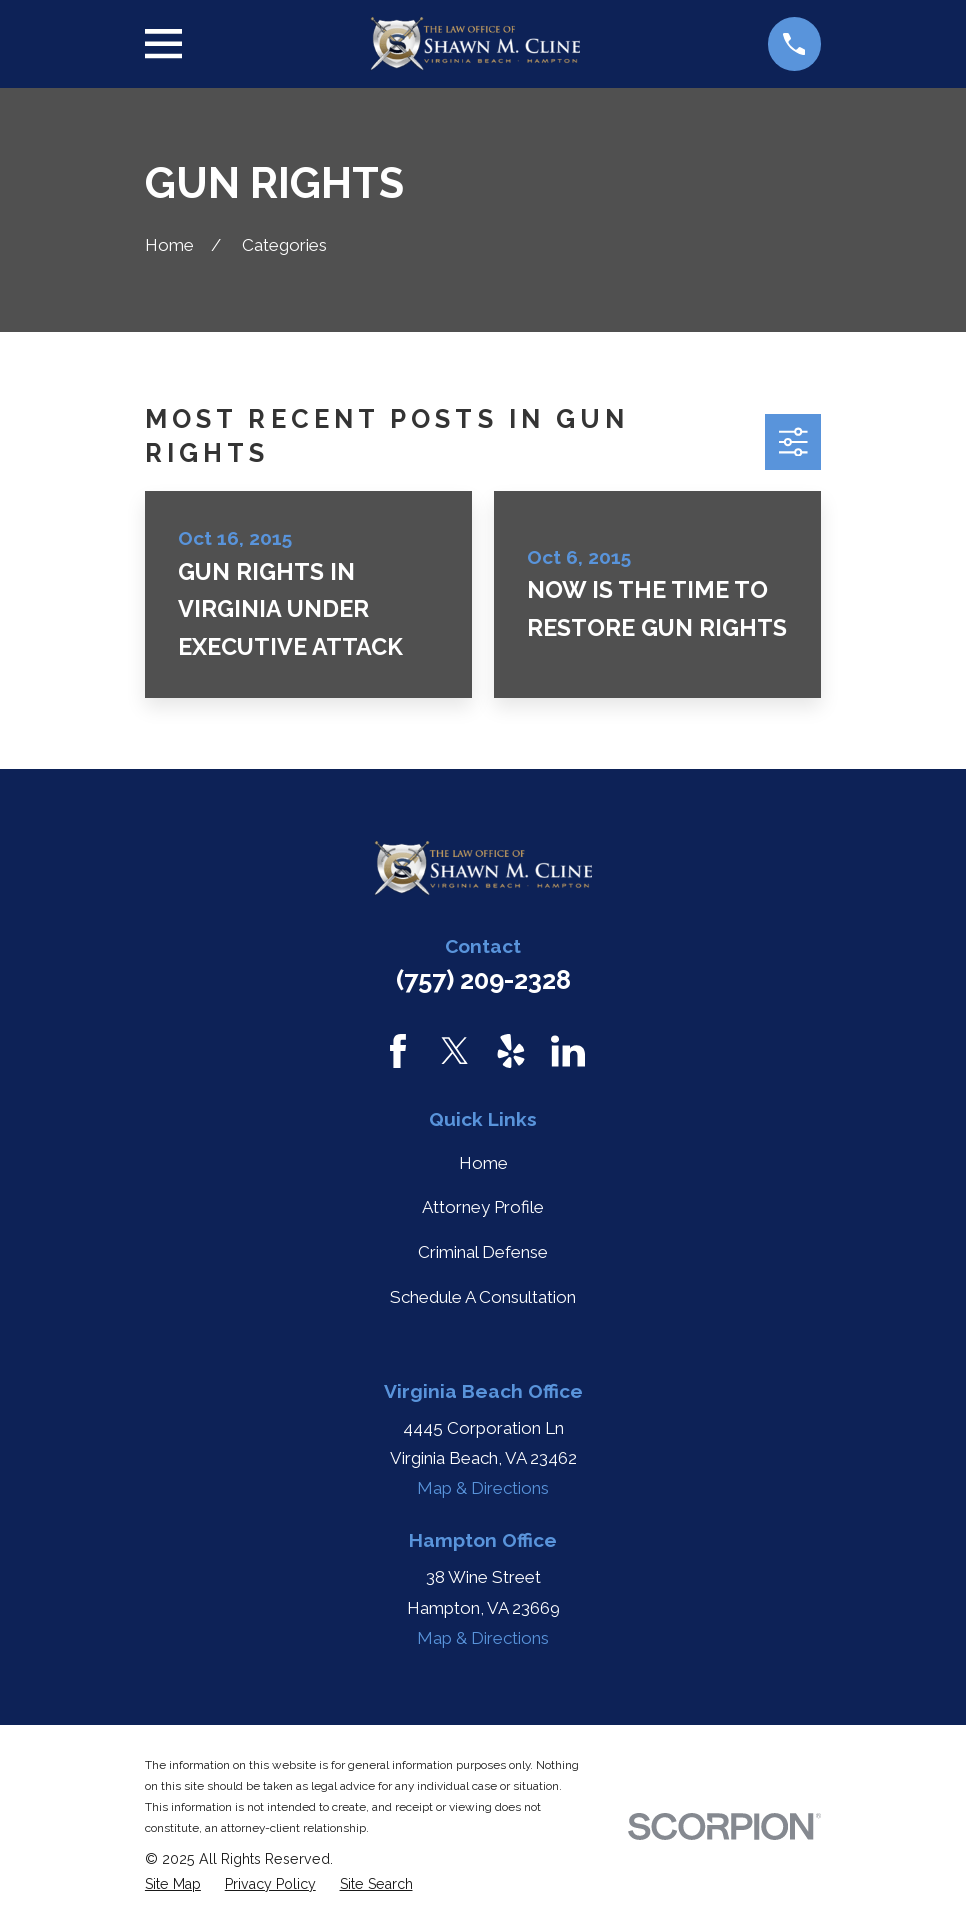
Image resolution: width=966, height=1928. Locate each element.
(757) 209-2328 (483, 980)
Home (483, 1163)
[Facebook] (398, 1051)
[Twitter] (455, 1051)
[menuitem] (173, 1884)
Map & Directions (483, 1488)
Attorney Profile (483, 1207)
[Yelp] (511, 1051)
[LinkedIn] (568, 1051)
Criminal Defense (483, 1252)
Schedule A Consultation (483, 1297)
